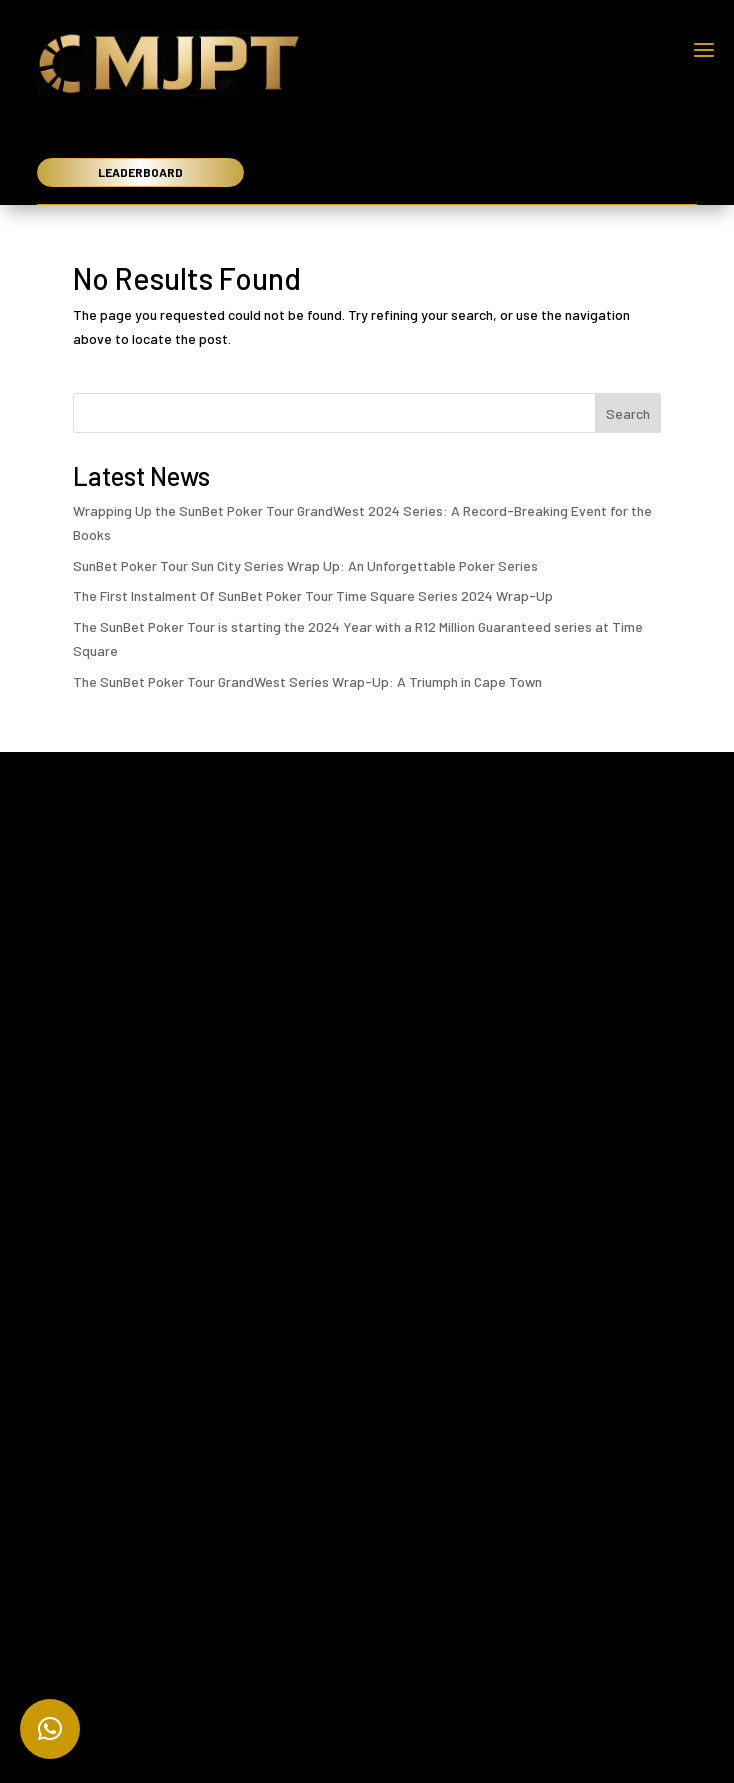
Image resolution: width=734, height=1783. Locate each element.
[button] (50, 1729)
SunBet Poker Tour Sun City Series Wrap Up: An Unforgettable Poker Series (305, 565)
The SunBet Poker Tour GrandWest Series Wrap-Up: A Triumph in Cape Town (307, 681)
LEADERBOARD (140, 172)
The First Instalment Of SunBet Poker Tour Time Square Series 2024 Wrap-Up (313, 595)
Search (628, 413)
